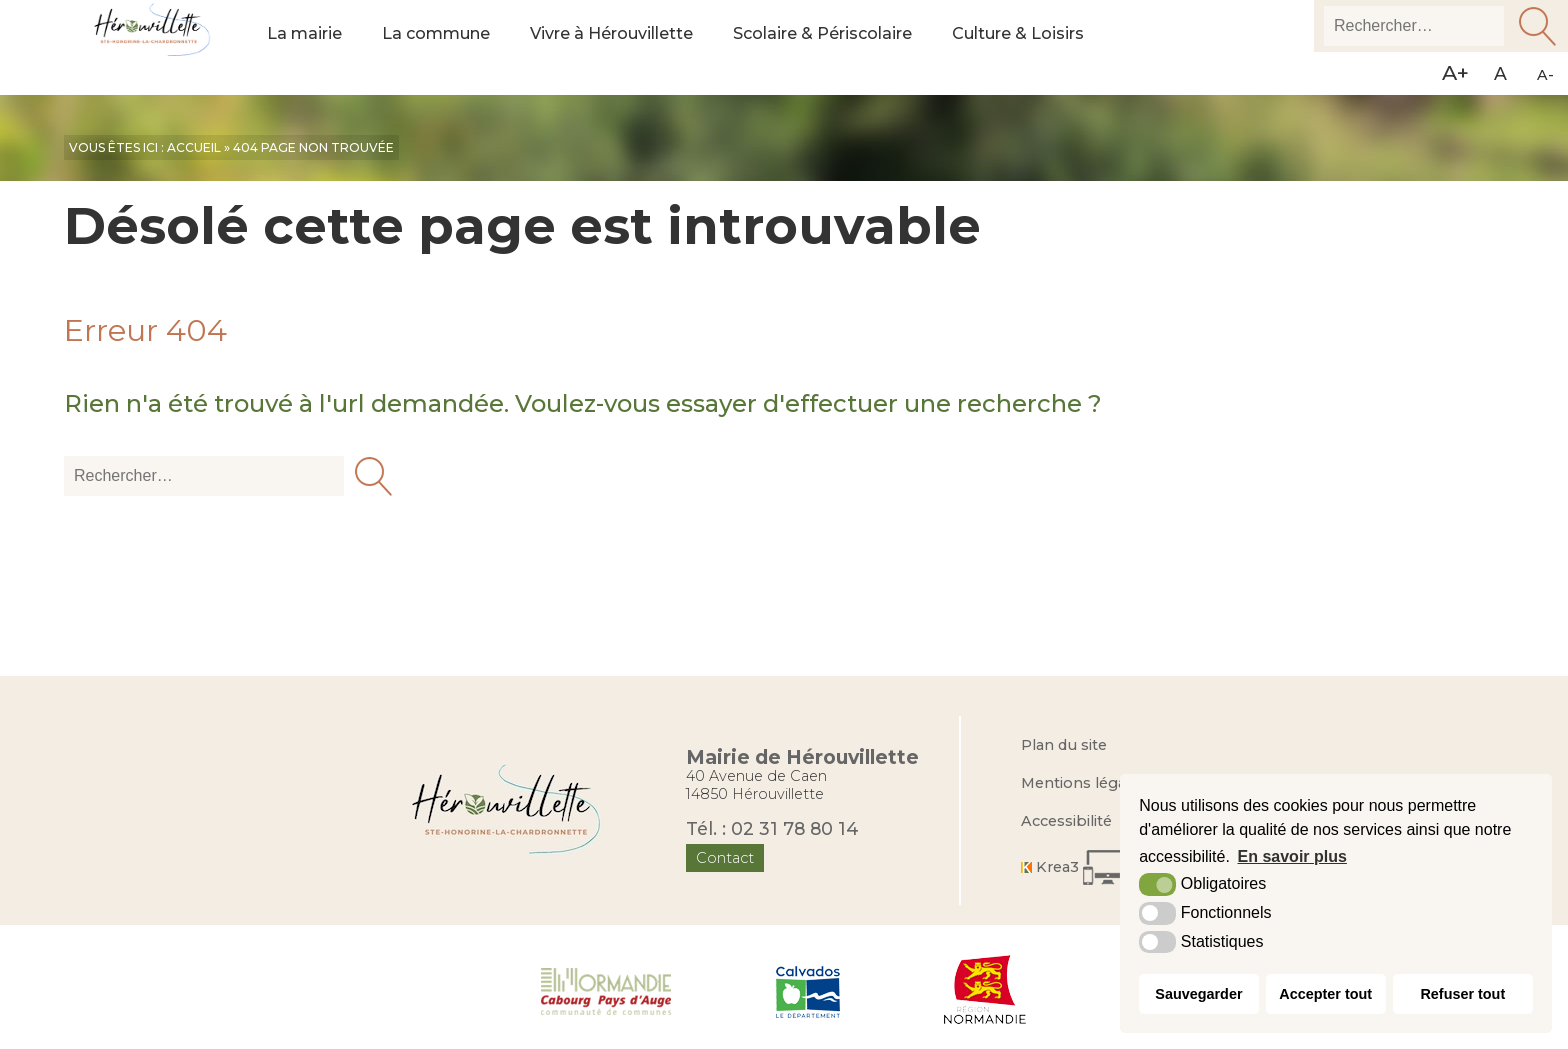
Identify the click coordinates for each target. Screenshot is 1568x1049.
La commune (445, 48)
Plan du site (1064, 745)
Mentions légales (1084, 783)
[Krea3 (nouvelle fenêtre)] (1081, 867)
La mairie (307, 48)
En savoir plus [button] (1292, 856)
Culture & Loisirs (1066, 48)
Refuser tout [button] (1462, 994)
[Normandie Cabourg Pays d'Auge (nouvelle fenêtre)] (606, 990)
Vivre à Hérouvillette (632, 48)
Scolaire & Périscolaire (858, 48)
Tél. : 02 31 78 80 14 (772, 828)
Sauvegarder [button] (1198, 994)
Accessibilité (1066, 821)
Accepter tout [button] (1325, 994)
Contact (726, 858)
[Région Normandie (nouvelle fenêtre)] (985, 990)
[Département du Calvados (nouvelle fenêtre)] (808, 990)
